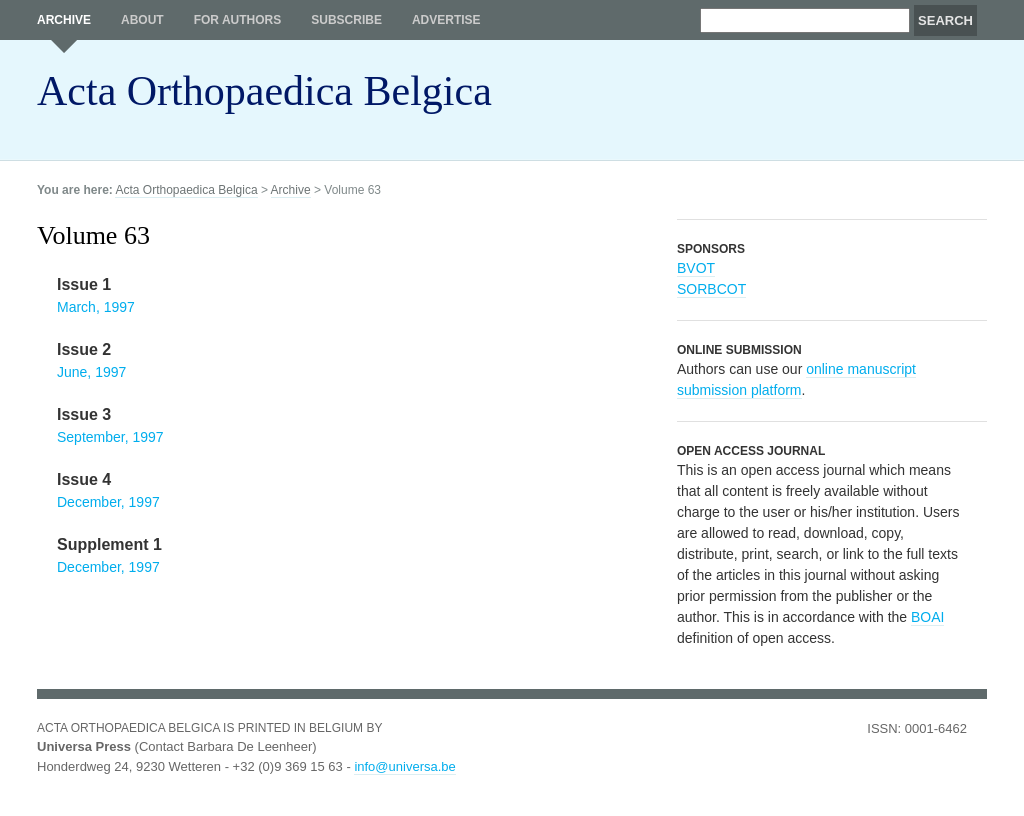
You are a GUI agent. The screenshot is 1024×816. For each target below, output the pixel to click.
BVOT (696, 268)
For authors (238, 20)
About (142, 20)
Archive (64, 20)
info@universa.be (404, 766)
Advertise (446, 20)
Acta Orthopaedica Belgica (264, 91)
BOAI (927, 617)
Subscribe (346, 20)
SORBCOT (711, 289)
